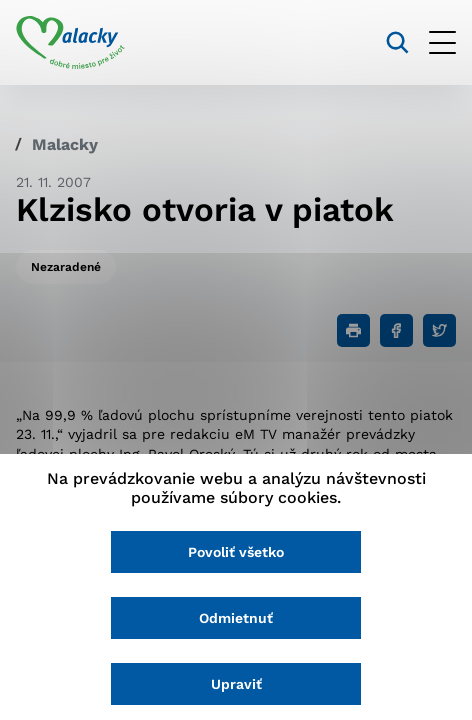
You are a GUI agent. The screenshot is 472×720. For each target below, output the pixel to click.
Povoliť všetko (236, 552)
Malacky (65, 144)
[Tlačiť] (353, 330)
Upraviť (236, 684)
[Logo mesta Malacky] (70, 43)
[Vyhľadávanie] (397, 42)
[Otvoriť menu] (442, 42)
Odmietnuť (236, 618)
